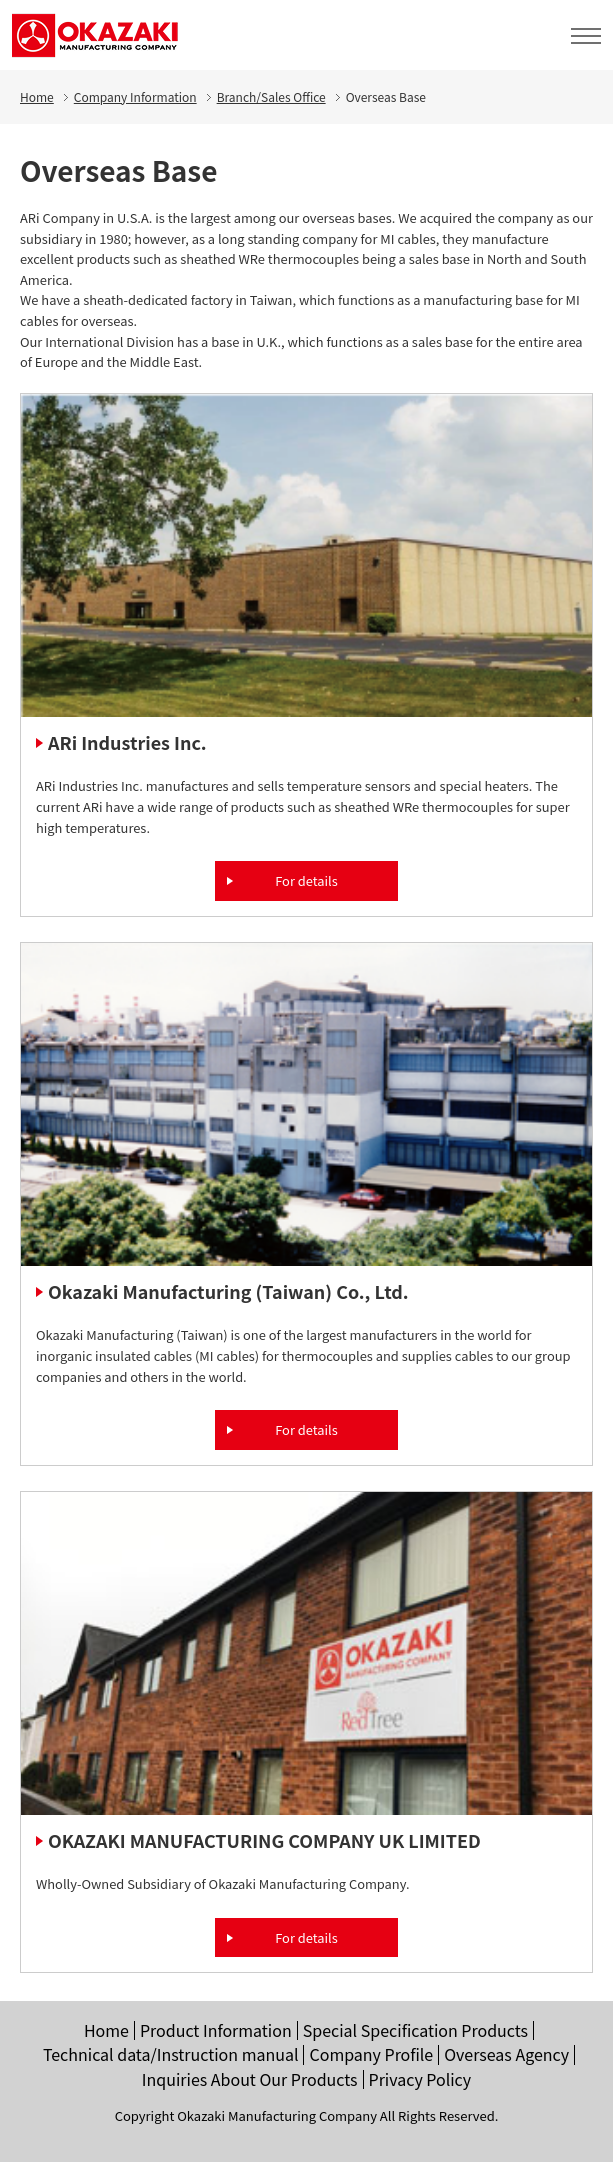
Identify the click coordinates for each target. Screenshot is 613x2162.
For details (306, 880)
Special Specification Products (415, 2030)
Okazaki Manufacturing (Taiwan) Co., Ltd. (228, 1291)
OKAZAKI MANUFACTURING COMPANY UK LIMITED (264, 1840)
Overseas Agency (506, 2054)
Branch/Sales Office (271, 96)
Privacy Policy (420, 2079)
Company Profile (371, 2054)
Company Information (135, 96)
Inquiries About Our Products (250, 2079)
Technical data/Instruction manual (171, 2054)
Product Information (216, 2030)
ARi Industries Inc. (127, 742)
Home (37, 96)
